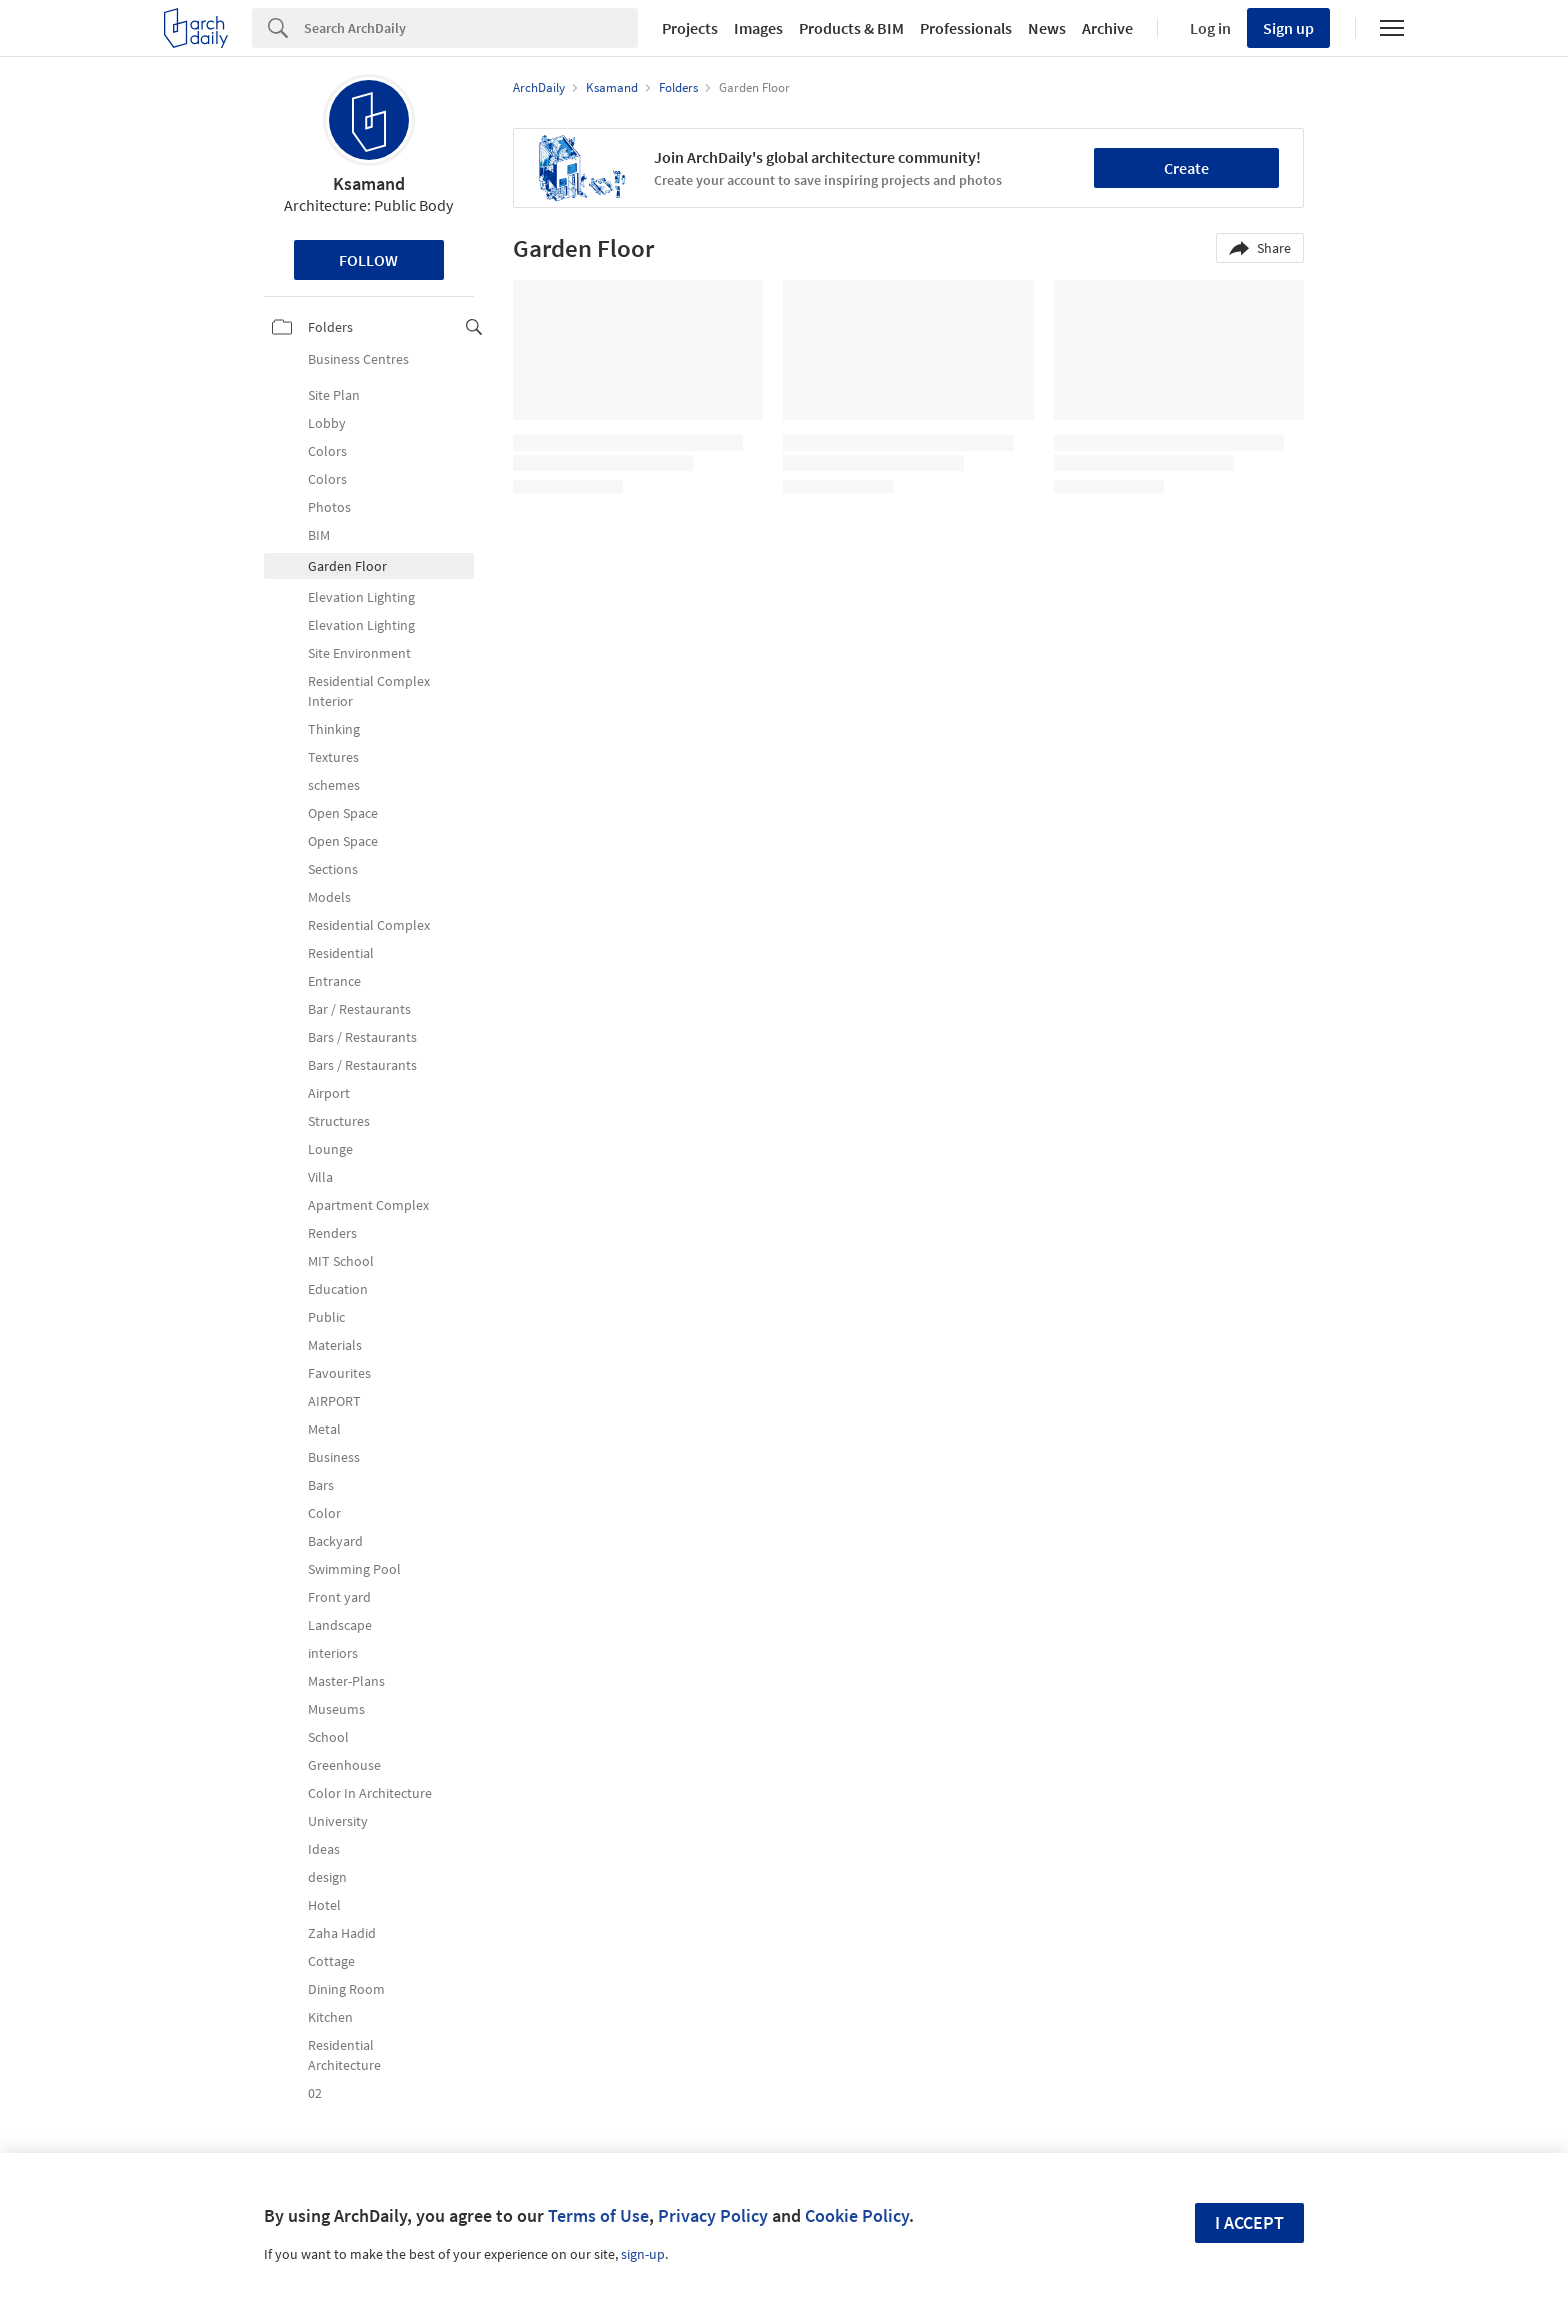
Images (758, 28)
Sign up (1288, 28)
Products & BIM (851, 28)
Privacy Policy (713, 2215)
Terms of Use (598, 2215)
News (1047, 28)
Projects (690, 28)
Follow (368, 260)
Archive (1107, 28)
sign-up (643, 2254)
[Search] (471, 28)
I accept (1249, 2222)
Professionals (966, 28)
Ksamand (369, 183)
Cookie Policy (857, 2215)
